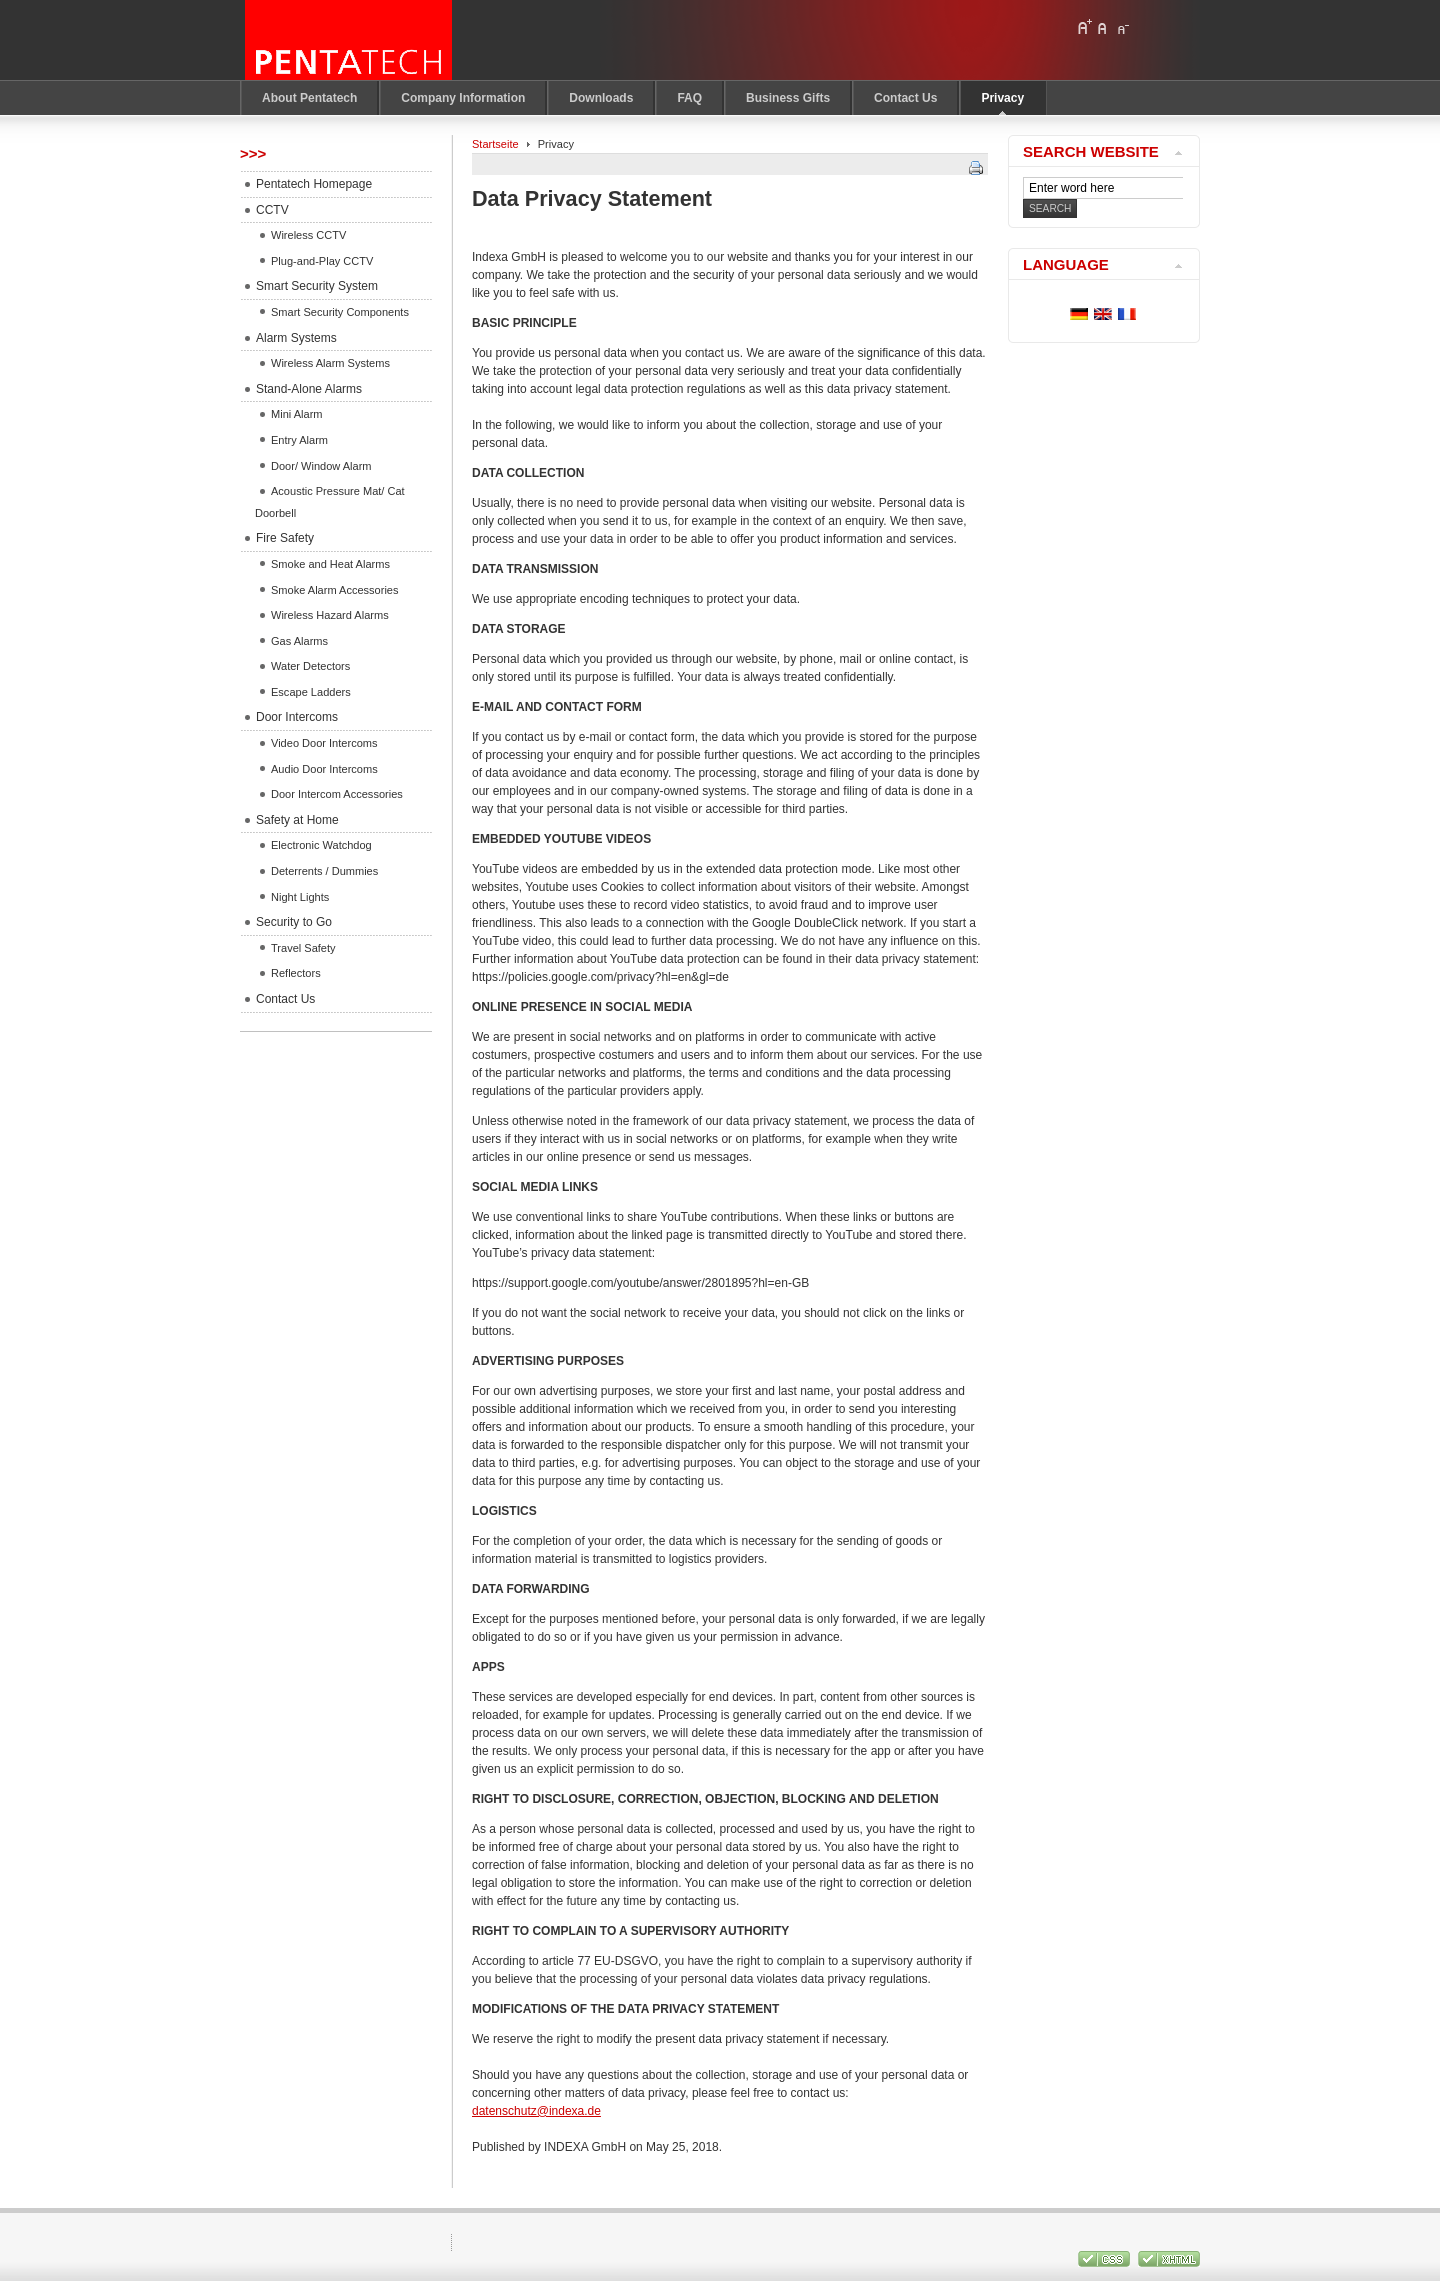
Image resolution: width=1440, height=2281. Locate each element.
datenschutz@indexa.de (536, 2111)
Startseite (495, 144)
